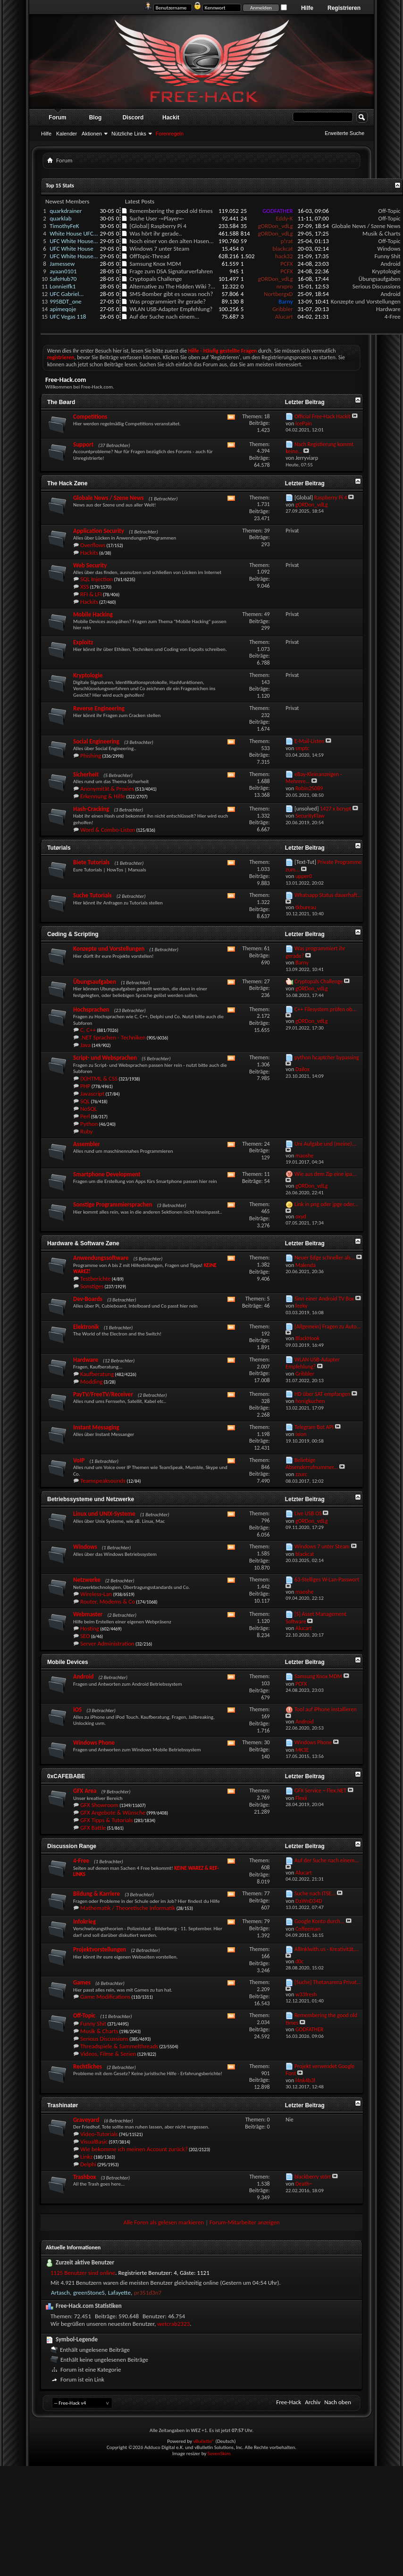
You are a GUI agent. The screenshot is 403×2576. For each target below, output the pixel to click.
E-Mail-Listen (309, 741)
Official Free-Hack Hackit (322, 416)
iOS (77, 1709)
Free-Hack (288, 2402)
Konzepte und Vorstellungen (366, 301)
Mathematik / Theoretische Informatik (127, 1907)
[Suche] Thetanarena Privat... (327, 1982)
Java (85, 1044)
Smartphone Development (107, 1174)
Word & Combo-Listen (107, 829)
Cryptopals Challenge (155, 278)
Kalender (66, 133)
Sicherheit (86, 774)
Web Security (90, 565)
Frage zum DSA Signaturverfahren (170, 271)
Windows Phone (94, 1742)
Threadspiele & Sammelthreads (119, 2046)
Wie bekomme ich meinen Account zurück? (134, 2149)
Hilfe (307, 8)
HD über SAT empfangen (322, 1394)
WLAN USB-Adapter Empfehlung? (170, 308)
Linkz (86, 2156)
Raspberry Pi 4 (168, 225)
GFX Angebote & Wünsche (112, 1812)
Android (391, 263)
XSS (84, 586)
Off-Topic (389, 210)
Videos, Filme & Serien (108, 2053)
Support (83, 444)
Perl (85, 1116)
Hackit (170, 117)
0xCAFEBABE (66, 1776)
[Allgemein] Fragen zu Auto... (327, 1326)
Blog (95, 117)
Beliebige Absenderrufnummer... (311, 1463)
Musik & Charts (381, 233)
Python (89, 1123)
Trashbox (84, 2176)
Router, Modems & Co (107, 1601)
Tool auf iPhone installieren (325, 1709)
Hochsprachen (91, 1009)
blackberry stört (312, 2176)
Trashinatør (62, 2105)
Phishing (90, 755)
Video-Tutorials (99, 2133)
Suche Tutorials (92, 895)
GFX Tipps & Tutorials (106, 1820)
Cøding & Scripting (73, 934)
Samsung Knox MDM (155, 263)
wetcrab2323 (173, 2323)
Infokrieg (84, 1921)
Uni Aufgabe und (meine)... (325, 1143)
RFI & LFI (91, 594)
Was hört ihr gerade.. (155, 233)
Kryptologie (386, 271)
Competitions (90, 416)
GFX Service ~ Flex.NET (320, 1790)
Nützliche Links (128, 133)
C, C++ (88, 1029)
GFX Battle (93, 1827)
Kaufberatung (97, 1373)
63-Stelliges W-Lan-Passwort (326, 1579)
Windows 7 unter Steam (159, 248)
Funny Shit (388, 256)
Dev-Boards (87, 1298)
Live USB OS (308, 1513)
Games (82, 1982)
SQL (85, 1101)
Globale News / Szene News (366, 225)
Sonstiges (91, 1286)
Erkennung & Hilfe (102, 796)
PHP (85, 1086)
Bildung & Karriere (96, 1893)
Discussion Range (71, 1846)
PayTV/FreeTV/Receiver (103, 1394)
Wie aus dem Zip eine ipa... (325, 1174)
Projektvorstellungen (99, 1949)
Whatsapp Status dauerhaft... (327, 895)
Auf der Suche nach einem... (164, 316)
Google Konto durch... (319, 1921)
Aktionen (92, 133)
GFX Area (85, 1790)
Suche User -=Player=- (156, 218)
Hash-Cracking (91, 808)
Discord (133, 117)
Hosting (89, 1628)
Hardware (388, 308)
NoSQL (88, 1108)
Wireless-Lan (96, 1593)
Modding (91, 1381)
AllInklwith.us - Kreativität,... (326, 1949)
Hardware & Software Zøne (83, 1243)
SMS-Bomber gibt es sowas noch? (171, 293)
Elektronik (86, 1326)
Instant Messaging (96, 1427)
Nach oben (337, 2402)
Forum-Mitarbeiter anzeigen (245, 2222)
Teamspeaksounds (103, 1480)
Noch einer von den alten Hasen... (171, 241)
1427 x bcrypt (335, 808)
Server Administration (107, 1643)
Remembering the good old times (170, 210)
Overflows (92, 545)
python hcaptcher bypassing (326, 1057)
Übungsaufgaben (380, 278)
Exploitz (83, 642)
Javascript (92, 1093)
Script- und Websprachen (105, 1057)
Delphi (88, 2164)
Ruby (86, 1131)
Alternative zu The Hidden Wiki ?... (172, 286)
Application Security (98, 530)
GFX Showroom (99, 1804)
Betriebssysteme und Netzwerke (90, 1499)
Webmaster (87, 1614)
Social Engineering (96, 741)
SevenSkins (219, 2453)
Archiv (312, 2402)
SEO (85, 1635)
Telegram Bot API (314, 1427)
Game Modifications (105, 1996)
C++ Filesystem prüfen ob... (325, 1009)
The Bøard (61, 402)
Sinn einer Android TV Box (324, 1298)
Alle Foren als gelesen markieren (163, 2222)
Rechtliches (87, 2066)
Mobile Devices (67, 1662)
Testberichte (95, 1278)
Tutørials (59, 848)
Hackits (89, 552)
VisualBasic (94, 2141)
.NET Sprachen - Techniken (113, 1037)
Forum (57, 117)
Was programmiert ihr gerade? (167, 301)
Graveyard (86, 2119)
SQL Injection (96, 579)
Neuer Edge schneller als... (324, 1257)
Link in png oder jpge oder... (326, 1204)
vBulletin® (203, 2441)
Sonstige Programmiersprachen (112, 1204)
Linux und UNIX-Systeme (104, 1513)
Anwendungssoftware (101, 1257)
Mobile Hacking (93, 614)
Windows (388, 248)
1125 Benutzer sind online (82, 2272)
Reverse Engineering (99, 708)
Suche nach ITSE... (315, 1893)
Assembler (86, 1144)
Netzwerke (87, 1579)
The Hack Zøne (67, 483)
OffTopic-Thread (149, 256)
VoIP (78, 1460)
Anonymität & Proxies (107, 788)
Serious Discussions (377, 286)
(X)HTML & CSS (99, 1078)
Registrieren (344, 8)
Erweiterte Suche (344, 133)
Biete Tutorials (91, 862)
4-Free (393, 316)
